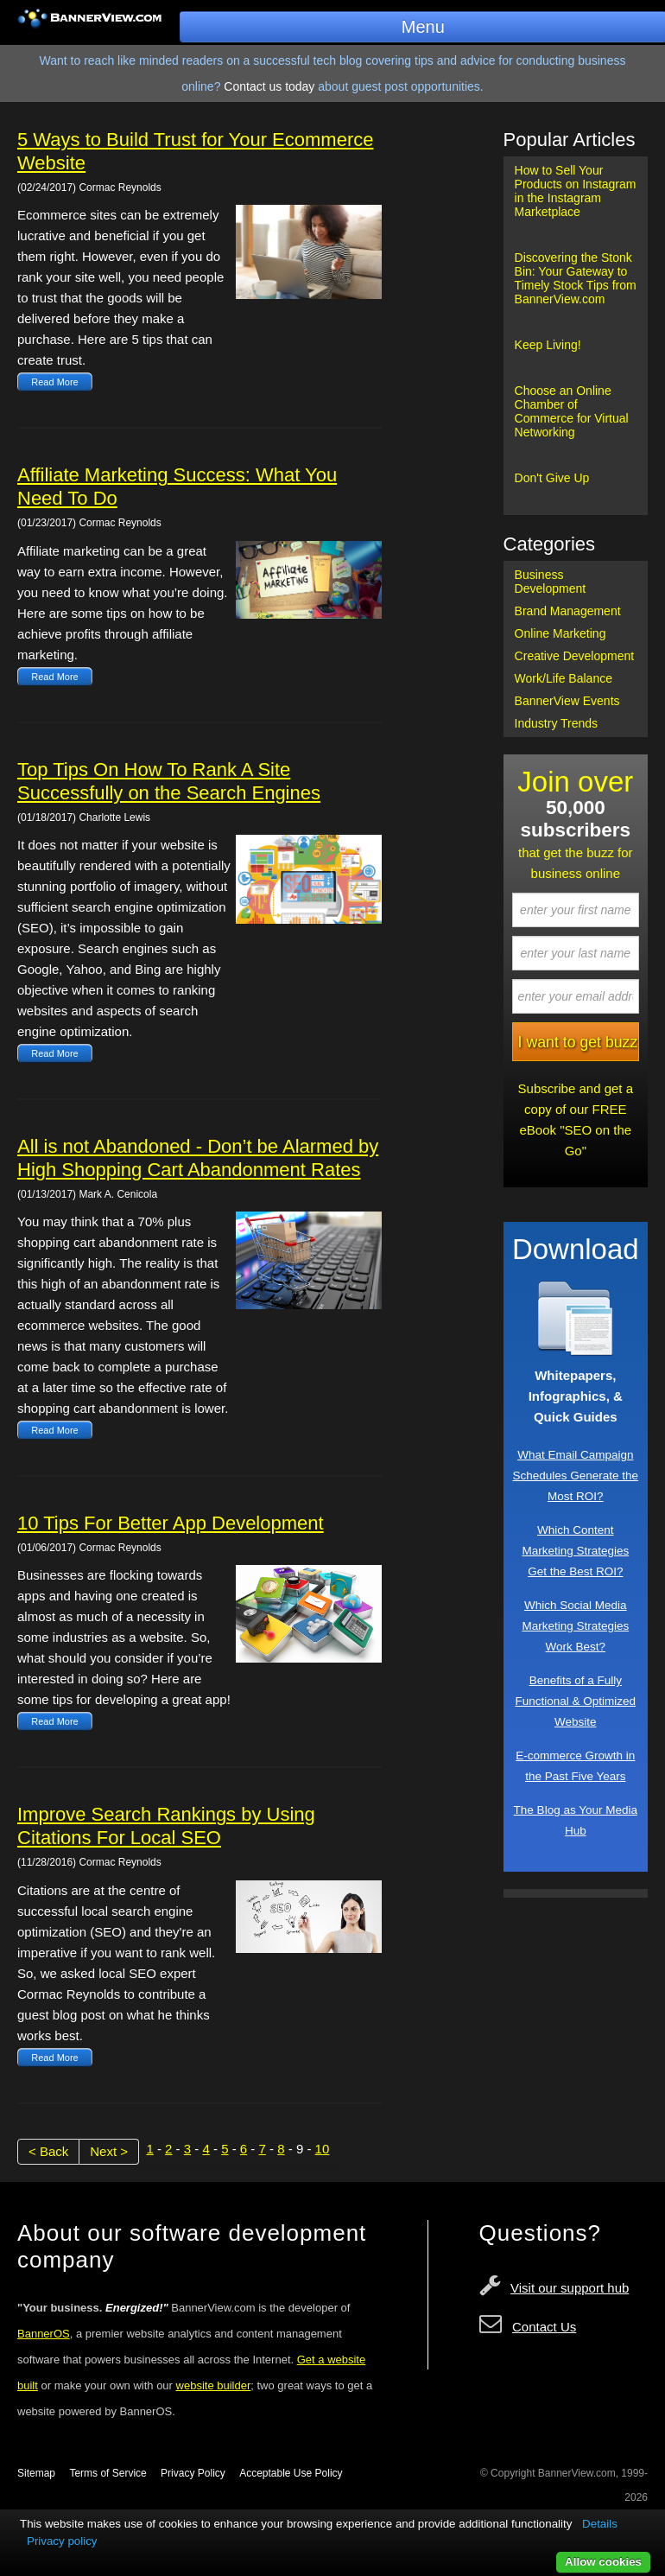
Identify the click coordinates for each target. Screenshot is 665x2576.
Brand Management (568, 611)
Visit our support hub (569, 2287)
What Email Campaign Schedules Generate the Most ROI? (575, 1475)
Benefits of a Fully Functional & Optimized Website (576, 1701)
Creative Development (575, 656)
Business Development (550, 581)
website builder (213, 2385)
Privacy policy (62, 2541)
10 (322, 2148)
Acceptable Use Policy (290, 2473)
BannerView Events (567, 701)
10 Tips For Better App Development (170, 1523)
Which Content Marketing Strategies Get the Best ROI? (575, 1550)
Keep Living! (548, 345)
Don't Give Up (552, 478)
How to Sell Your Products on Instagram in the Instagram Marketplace (575, 191)
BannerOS (43, 2333)
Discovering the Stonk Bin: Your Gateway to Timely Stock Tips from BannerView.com (575, 278)
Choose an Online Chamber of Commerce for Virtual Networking (572, 411)
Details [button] (600, 2523)
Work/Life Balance (563, 678)
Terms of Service (107, 2473)
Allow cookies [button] (603, 2561)
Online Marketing (560, 633)
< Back (48, 2151)
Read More (54, 382)
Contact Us (544, 2326)
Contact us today (269, 86)
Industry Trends (556, 723)
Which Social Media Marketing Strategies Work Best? (575, 1626)
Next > (109, 2151)
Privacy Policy (193, 2473)
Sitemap (36, 2473)
